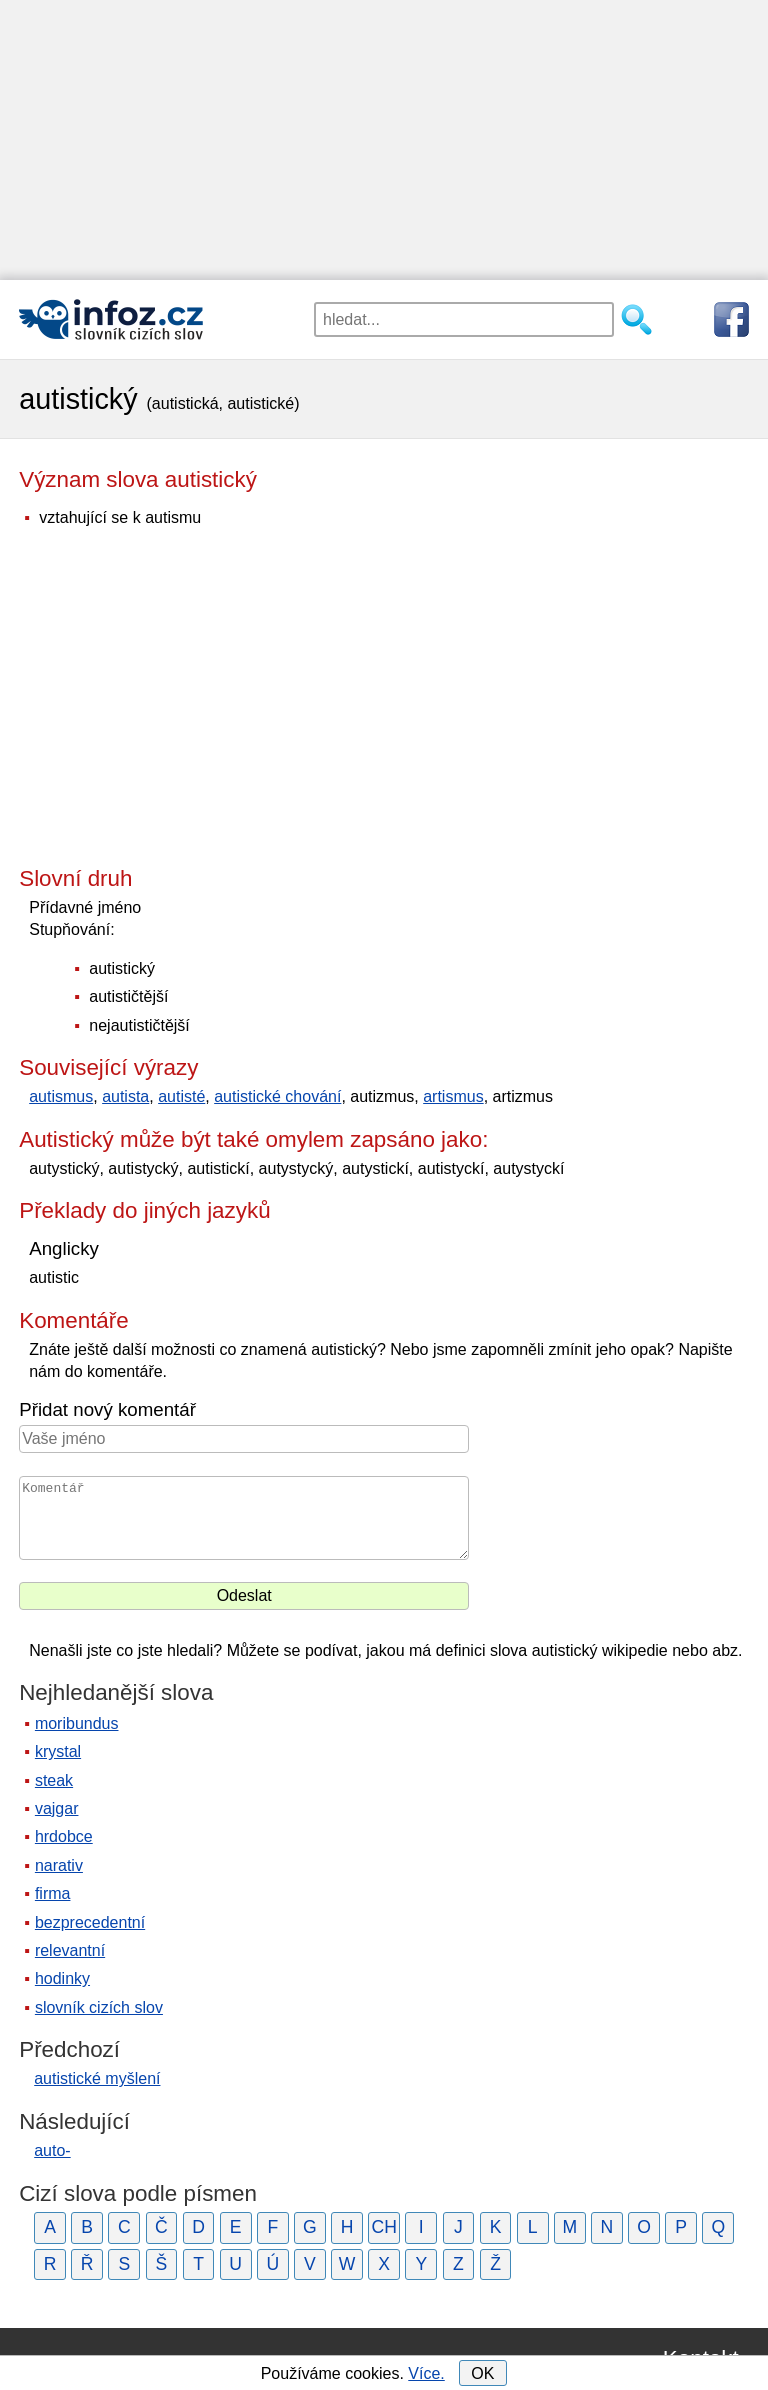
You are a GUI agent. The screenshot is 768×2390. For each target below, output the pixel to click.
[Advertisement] (384, 140)
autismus (61, 1096)
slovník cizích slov (99, 2007)
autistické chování (277, 1096)
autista (125, 1096)
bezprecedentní (90, 1922)
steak (54, 1780)
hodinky (62, 1978)
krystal (58, 1751)
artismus (453, 1096)
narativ (59, 1865)
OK (482, 2373)
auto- (52, 2150)
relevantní (70, 1950)
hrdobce (64, 1836)
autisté (181, 1096)
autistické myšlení (97, 2078)
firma (53, 1893)
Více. (426, 2373)
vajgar (57, 1808)
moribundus (77, 1723)
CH (383, 2227)
